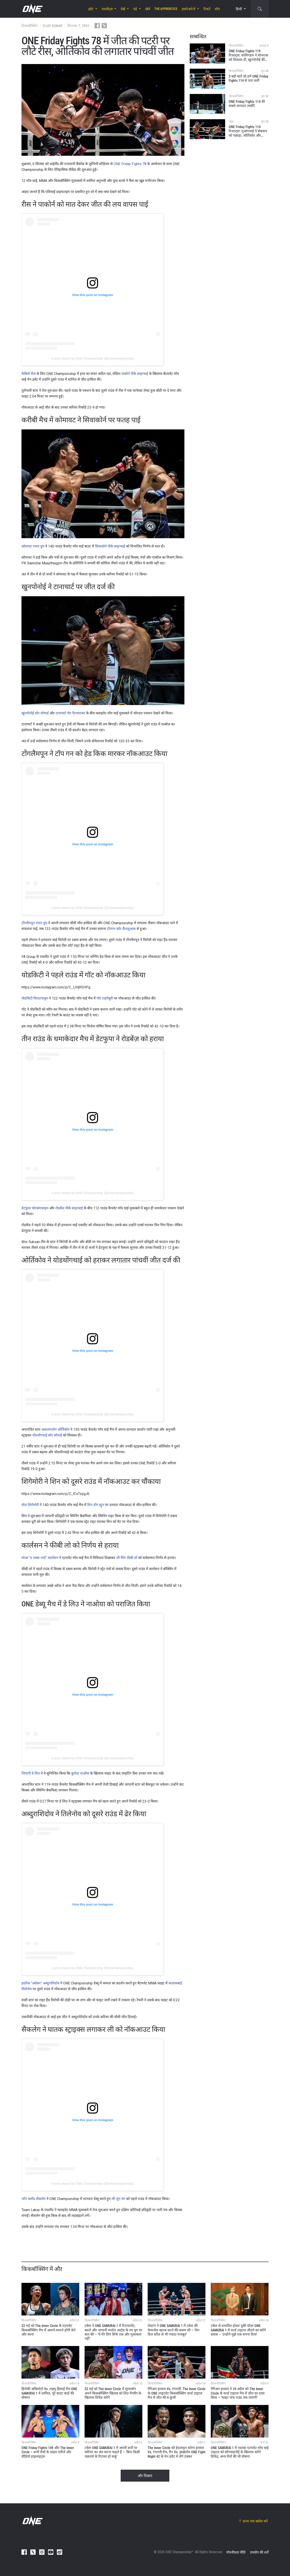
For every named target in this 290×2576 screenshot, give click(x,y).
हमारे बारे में (188, 9)
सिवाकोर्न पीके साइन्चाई (110, 546)
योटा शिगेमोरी (30, 1505)
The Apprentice (165, 9)
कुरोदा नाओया (80, 1773)
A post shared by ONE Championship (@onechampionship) (92, 358)
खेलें (147, 9)
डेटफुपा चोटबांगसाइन (34, 1208)
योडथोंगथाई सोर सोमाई (47, 1435)
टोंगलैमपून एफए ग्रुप (34, 923)
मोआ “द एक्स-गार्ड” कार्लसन (39, 1558)
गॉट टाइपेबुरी (105, 998)
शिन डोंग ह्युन (95, 1505)
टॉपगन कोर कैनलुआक (121, 929)
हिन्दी (239, 9)
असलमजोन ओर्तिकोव (55, 1429)
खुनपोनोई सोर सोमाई (35, 713)
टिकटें (207, 9)
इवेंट (90, 9)
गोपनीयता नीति (236, 2552)
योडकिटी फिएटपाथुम (34, 998)
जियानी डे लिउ (30, 1773)
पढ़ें (135, 9)
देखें (123, 9)
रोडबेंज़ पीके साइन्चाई (69, 1208)
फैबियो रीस (28, 374)
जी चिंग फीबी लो (126, 1558)
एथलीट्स (107, 9)
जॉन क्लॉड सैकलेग (33, 2199)
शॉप (217, 9)
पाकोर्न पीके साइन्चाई (134, 374)
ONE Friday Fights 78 (130, 164)
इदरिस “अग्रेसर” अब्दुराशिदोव (40, 1983)
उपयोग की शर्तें (259, 2552)
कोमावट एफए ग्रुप (32, 546)
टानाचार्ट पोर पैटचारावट (70, 713)
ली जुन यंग (118, 2199)
